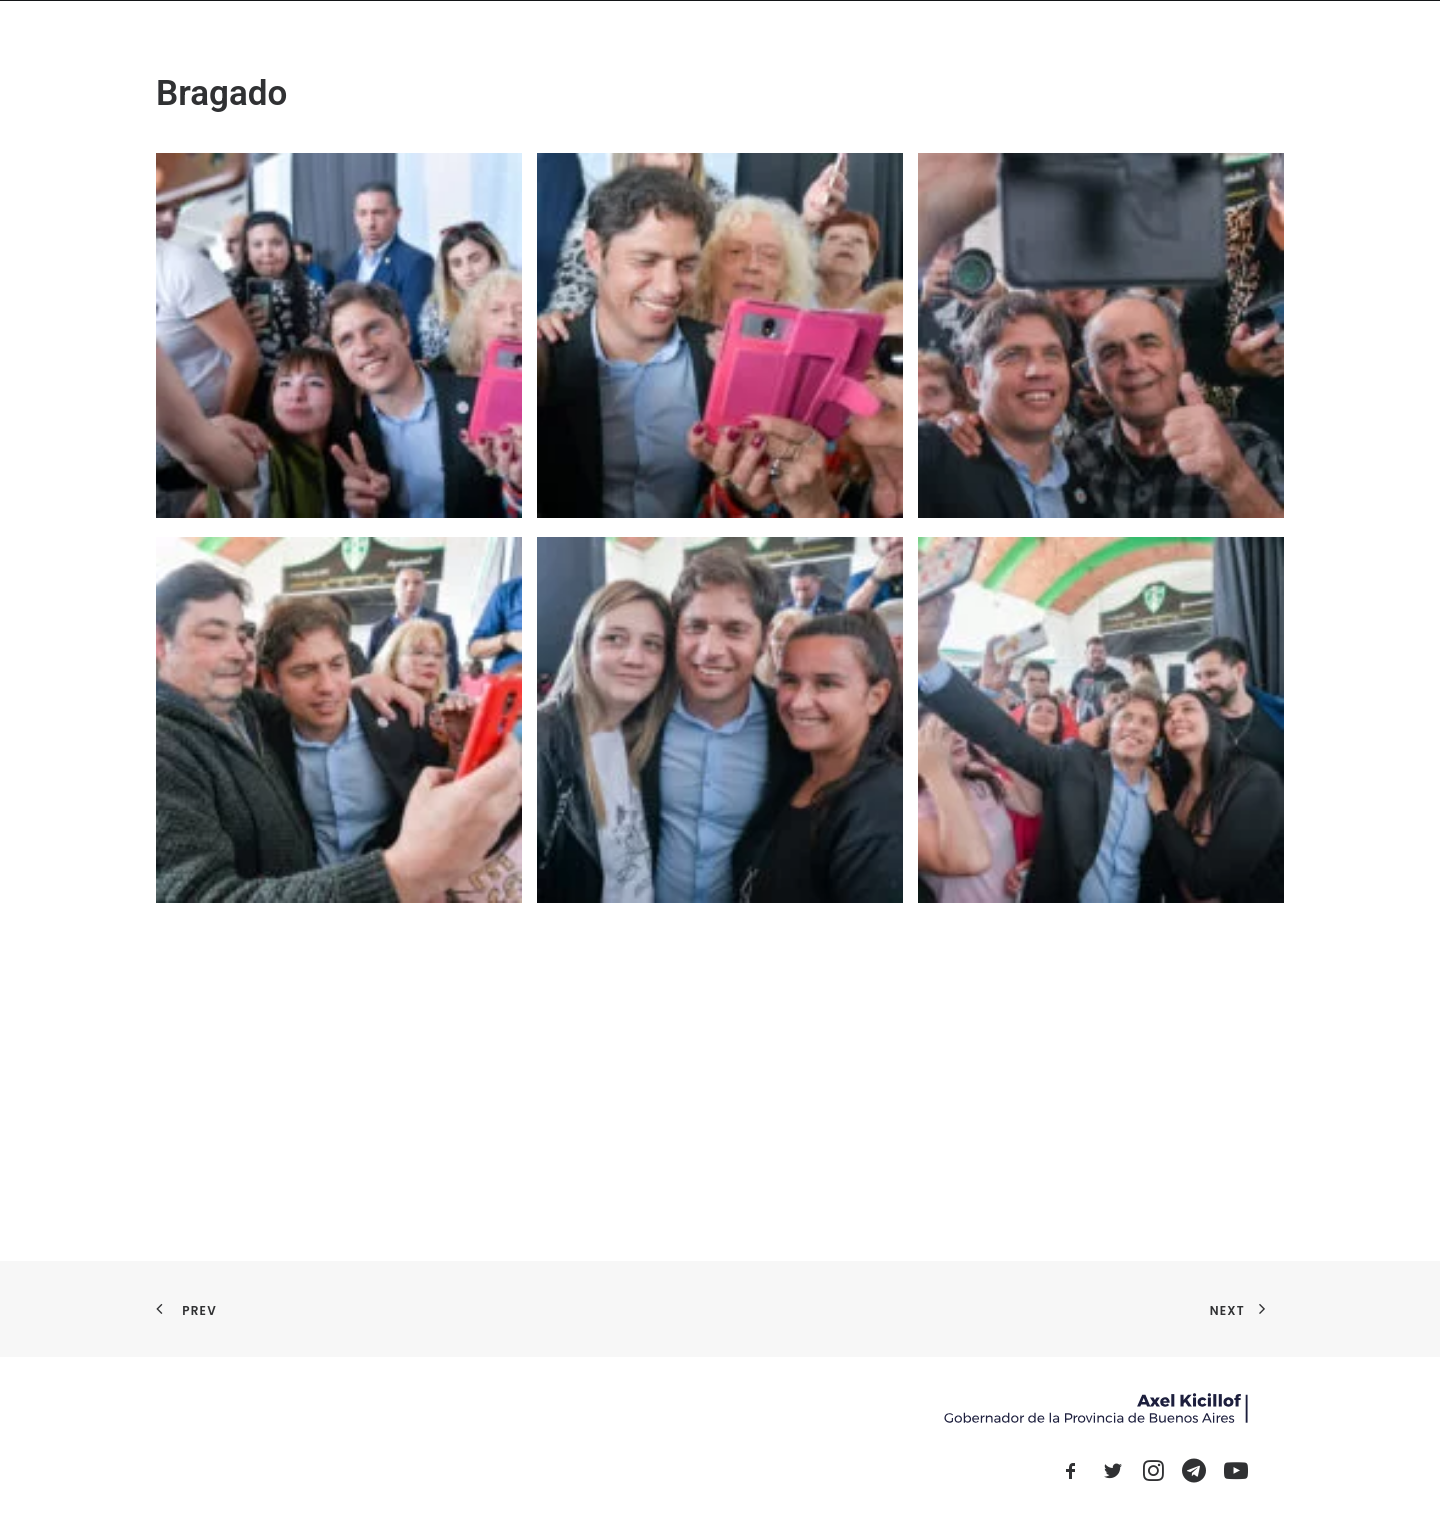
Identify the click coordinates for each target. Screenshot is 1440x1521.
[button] (1071, 1476)
